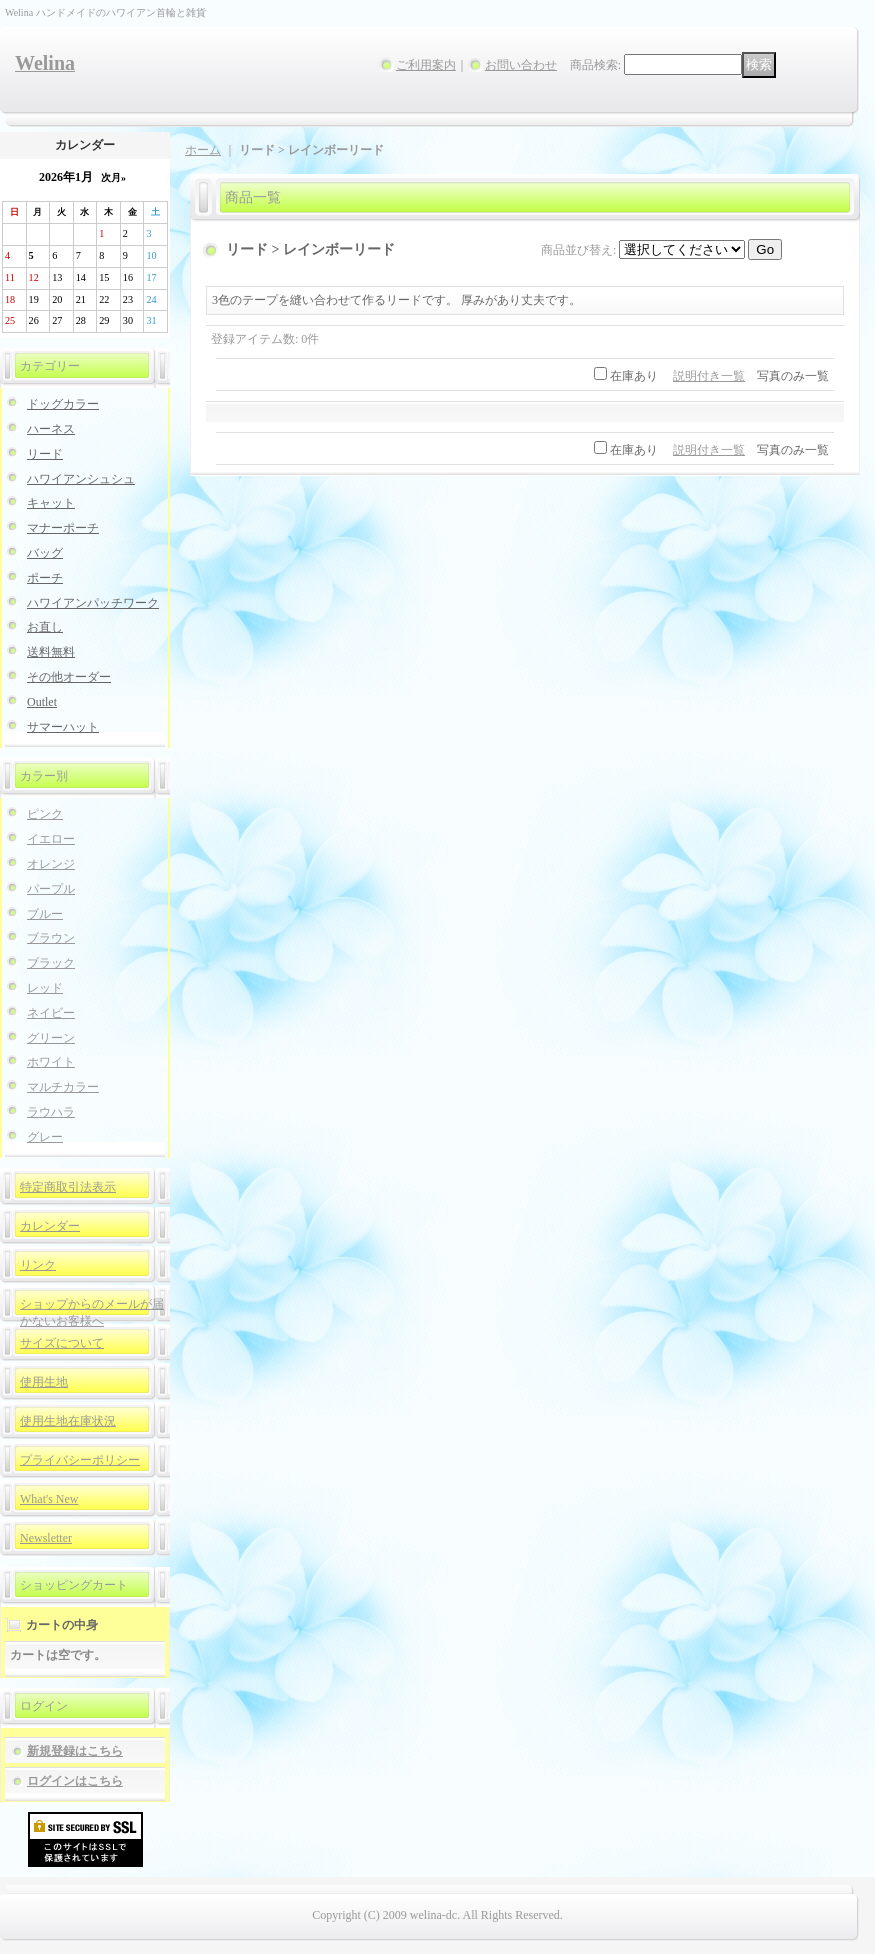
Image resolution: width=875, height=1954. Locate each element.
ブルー (45, 914)
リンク (38, 1265)
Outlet (42, 702)
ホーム (203, 150)
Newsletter (46, 1538)
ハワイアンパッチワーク (93, 603)
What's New (49, 1499)
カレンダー (50, 1226)
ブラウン (51, 938)
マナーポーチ (63, 528)
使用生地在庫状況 (68, 1421)
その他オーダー (69, 677)
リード (45, 454)
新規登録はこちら (75, 1751)
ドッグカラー (63, 404)
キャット (51, 503)
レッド (45, 988)
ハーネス (51, 429)
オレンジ (51, 864)
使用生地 (44, 1382)
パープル (51, 889)
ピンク (45, 814)
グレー (45, 1137)
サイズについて (62, 1343)
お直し (45, 627)
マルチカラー (63, 1087)
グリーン (51, 1038)
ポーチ (45, 578)
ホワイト (51, 1062)
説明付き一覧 (709, 376)
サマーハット (63, 727)
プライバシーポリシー (80, 1460)
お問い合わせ (521, 65)
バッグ (45, 553)
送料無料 (51, 652)
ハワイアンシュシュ (81, 479)
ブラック (51, 963)
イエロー (51, 839)
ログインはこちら (75, 1781)
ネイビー (51, 1013)
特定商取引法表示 (68, 1187)
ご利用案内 (426, 65)
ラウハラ (51, 1112)
